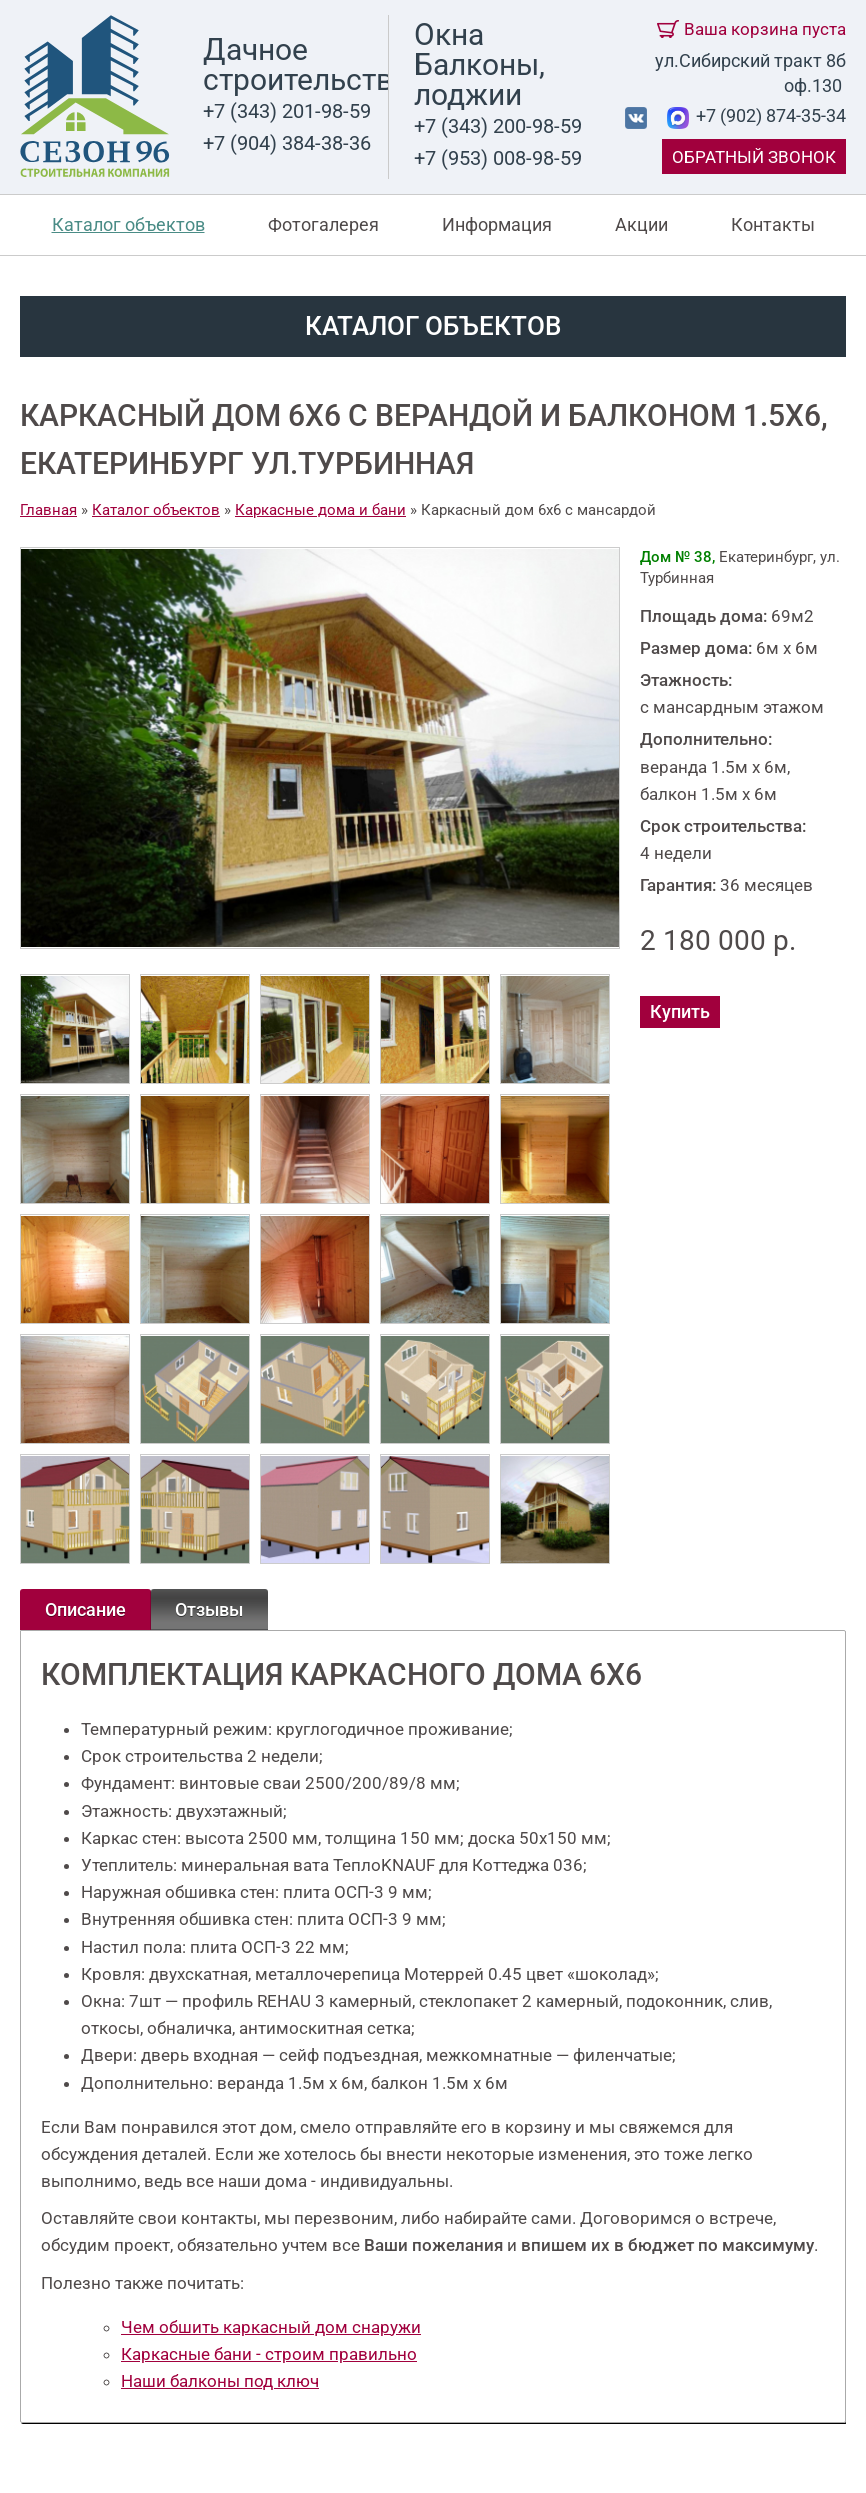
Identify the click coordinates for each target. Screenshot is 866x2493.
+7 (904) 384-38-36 (287, 143)
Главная (48, 510)
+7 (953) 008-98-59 (498, 158)
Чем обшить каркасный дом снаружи (271, 2327)
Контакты (773, 224)
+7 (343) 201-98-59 (287, 111)
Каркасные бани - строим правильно (269, 2354)
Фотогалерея (323, 224)
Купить (680, 1011)
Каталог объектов (128, 224)
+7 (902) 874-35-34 (769, 115)
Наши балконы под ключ (220, 2381)
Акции (641, 224)
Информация (497, 224)
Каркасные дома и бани (320, 510)
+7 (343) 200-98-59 (498, 126)
